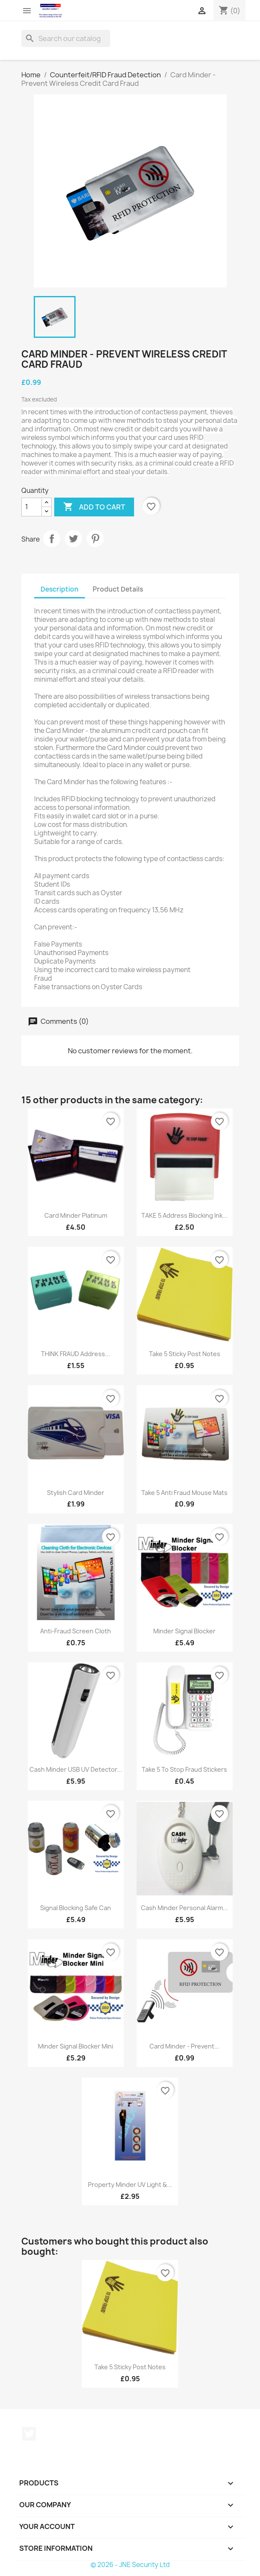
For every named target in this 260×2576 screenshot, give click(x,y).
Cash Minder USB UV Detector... (75, 1769)
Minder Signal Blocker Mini (75, 2046)
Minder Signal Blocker (184, 1631)
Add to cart (94, 507)
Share (51, 538)
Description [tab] (60, 589)
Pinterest (95, 538)
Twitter (29, 2434)
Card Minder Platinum (75, 1215)
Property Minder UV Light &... (130, 2184)
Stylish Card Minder (75, 1493)
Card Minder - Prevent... (184, 2046)
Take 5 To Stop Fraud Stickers (184, 1769)
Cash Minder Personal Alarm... (184, 1908)
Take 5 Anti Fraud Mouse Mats (184, 1493)
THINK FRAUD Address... (75, 1354)
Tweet (73, 538)
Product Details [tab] (118, 589)
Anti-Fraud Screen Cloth (75, 1631)
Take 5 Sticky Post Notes (184, 1354)
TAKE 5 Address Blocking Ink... (184, 1215)
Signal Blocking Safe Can (75, 1908)
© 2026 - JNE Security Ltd (130, 2564)
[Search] (65, 38)
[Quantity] (31, 507)
